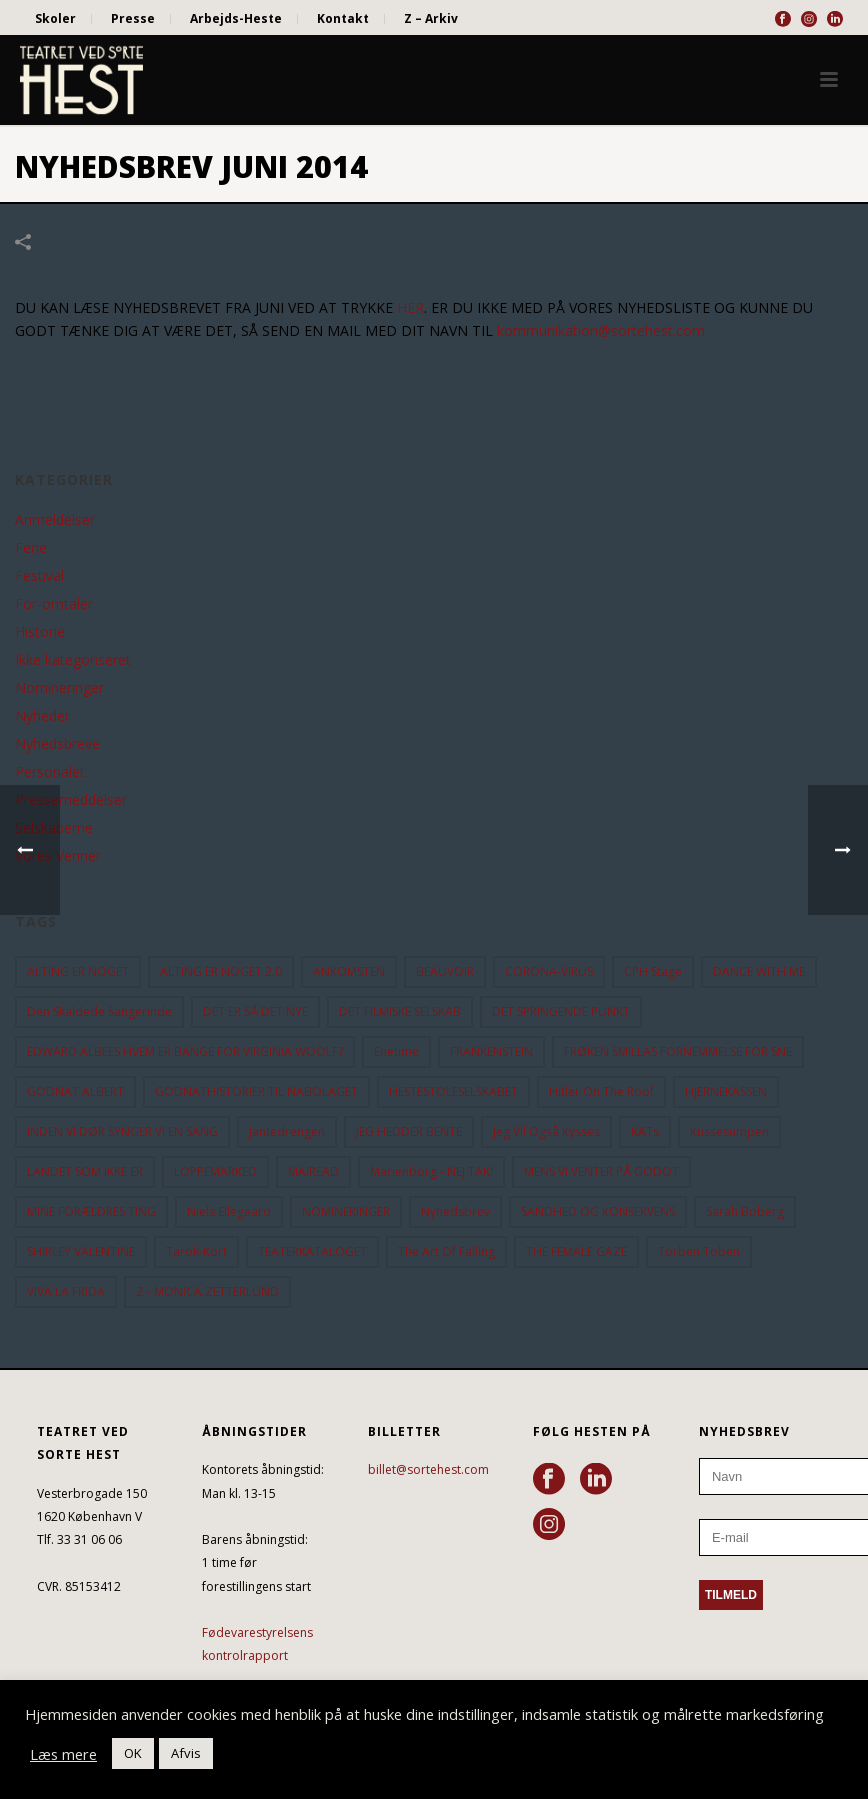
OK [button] (133, 1753)
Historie (40, 632)
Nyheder (42, 716)
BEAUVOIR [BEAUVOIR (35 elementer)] (445, 971)
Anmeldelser (55, 520)
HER (410, 307)
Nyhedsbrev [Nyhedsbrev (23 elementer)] (455, 1211)
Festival (39, 576)
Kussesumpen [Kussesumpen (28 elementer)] (729, 1131)
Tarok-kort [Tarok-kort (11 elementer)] (196, 1251)
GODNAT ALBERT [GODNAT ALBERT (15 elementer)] (75, 1091)
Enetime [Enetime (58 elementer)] (396, 1051)
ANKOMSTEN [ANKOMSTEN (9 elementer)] (349, 971)
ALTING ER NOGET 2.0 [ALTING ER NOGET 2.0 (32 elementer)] (221, 971)
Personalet (50, 772)
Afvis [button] (186, 1753)
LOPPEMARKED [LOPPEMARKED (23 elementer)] (215, 1171)
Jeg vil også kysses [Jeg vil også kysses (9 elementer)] (546, 1131)
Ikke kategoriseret (73, 660)
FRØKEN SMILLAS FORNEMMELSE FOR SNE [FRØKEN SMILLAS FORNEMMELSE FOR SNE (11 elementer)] (678, 1051)
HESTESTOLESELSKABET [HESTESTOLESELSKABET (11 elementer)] (453, 1091)
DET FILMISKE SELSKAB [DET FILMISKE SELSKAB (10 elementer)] (400, 1011)
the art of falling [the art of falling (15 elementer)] (446, 1251)
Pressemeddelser (71, 800)
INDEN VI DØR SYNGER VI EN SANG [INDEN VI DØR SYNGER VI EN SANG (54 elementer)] (122, 1131)
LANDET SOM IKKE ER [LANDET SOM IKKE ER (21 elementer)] (85, 1171)
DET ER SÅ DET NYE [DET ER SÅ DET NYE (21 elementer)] (255, 1011)
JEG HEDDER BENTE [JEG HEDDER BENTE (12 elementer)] (409, 1131)
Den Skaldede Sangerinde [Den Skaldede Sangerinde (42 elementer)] (99, 1011)
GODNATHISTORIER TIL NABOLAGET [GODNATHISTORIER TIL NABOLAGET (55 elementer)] (256, 1091)
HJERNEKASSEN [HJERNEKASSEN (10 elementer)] (726, 1091)
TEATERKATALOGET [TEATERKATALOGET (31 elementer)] (312, 1251)
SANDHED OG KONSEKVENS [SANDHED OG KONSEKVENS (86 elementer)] (598, 1211)
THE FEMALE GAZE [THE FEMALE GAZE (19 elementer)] (576, 1251)
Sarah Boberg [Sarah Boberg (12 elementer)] (745, 1211)
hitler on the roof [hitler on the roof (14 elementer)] (601, 1091)
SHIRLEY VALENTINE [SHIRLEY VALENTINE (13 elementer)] (81, 1251)
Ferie (31, 548)
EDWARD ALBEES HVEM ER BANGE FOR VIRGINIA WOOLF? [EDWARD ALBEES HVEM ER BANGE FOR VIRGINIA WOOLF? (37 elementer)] (185, 1051)
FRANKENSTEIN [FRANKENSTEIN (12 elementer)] (491, 1051)
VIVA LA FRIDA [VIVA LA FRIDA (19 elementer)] (66, 1291)
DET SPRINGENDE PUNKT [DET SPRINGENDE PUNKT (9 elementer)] (561, 1011)
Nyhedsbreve (57, 744)
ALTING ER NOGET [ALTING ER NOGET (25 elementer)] (78, 971)
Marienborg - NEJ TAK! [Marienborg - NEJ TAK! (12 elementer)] (431, 1171)
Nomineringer (59, 688)
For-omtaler (54, 604)
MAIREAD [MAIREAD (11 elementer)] (313, 1171)
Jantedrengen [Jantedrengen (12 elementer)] (287, 1131)
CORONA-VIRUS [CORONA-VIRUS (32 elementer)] (549, 971)
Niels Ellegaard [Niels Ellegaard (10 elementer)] (229, 1211)
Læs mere (63, 1754)
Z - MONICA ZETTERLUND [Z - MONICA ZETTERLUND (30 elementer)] (207, 1291)
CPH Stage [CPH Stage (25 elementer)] (653, 971)
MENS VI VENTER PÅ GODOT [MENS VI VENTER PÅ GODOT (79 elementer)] (601, 1171)
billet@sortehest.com (428, 1469)
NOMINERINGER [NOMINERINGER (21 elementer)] (346, 1211)
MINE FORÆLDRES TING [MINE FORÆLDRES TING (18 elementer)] (91, 1211)
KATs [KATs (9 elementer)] (645, 1131)
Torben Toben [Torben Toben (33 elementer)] (699, 1251)
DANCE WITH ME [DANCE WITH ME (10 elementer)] (759, 971)
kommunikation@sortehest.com (601, 330)
